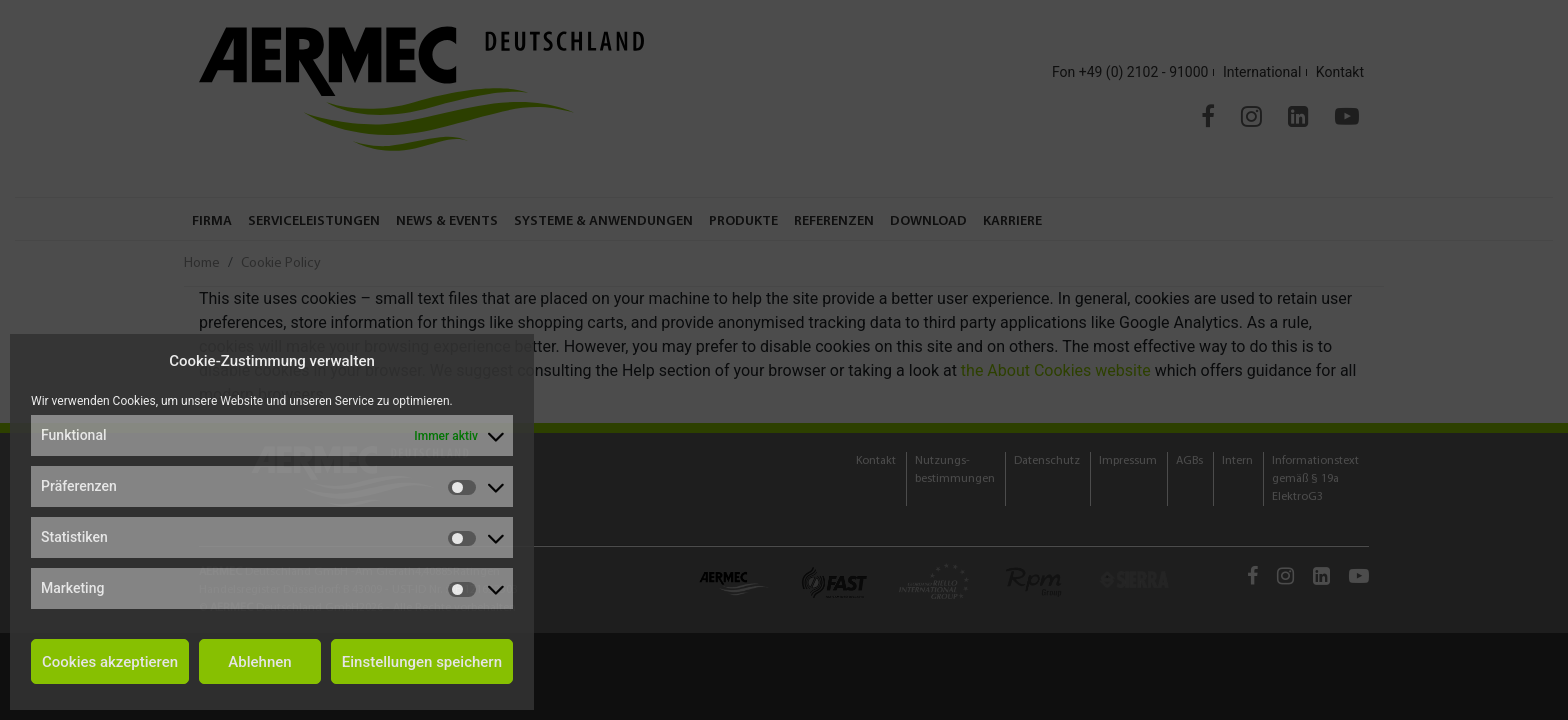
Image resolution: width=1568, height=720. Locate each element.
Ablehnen (259, 662)
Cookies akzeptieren (110, 662)
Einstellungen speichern (422, 662)
